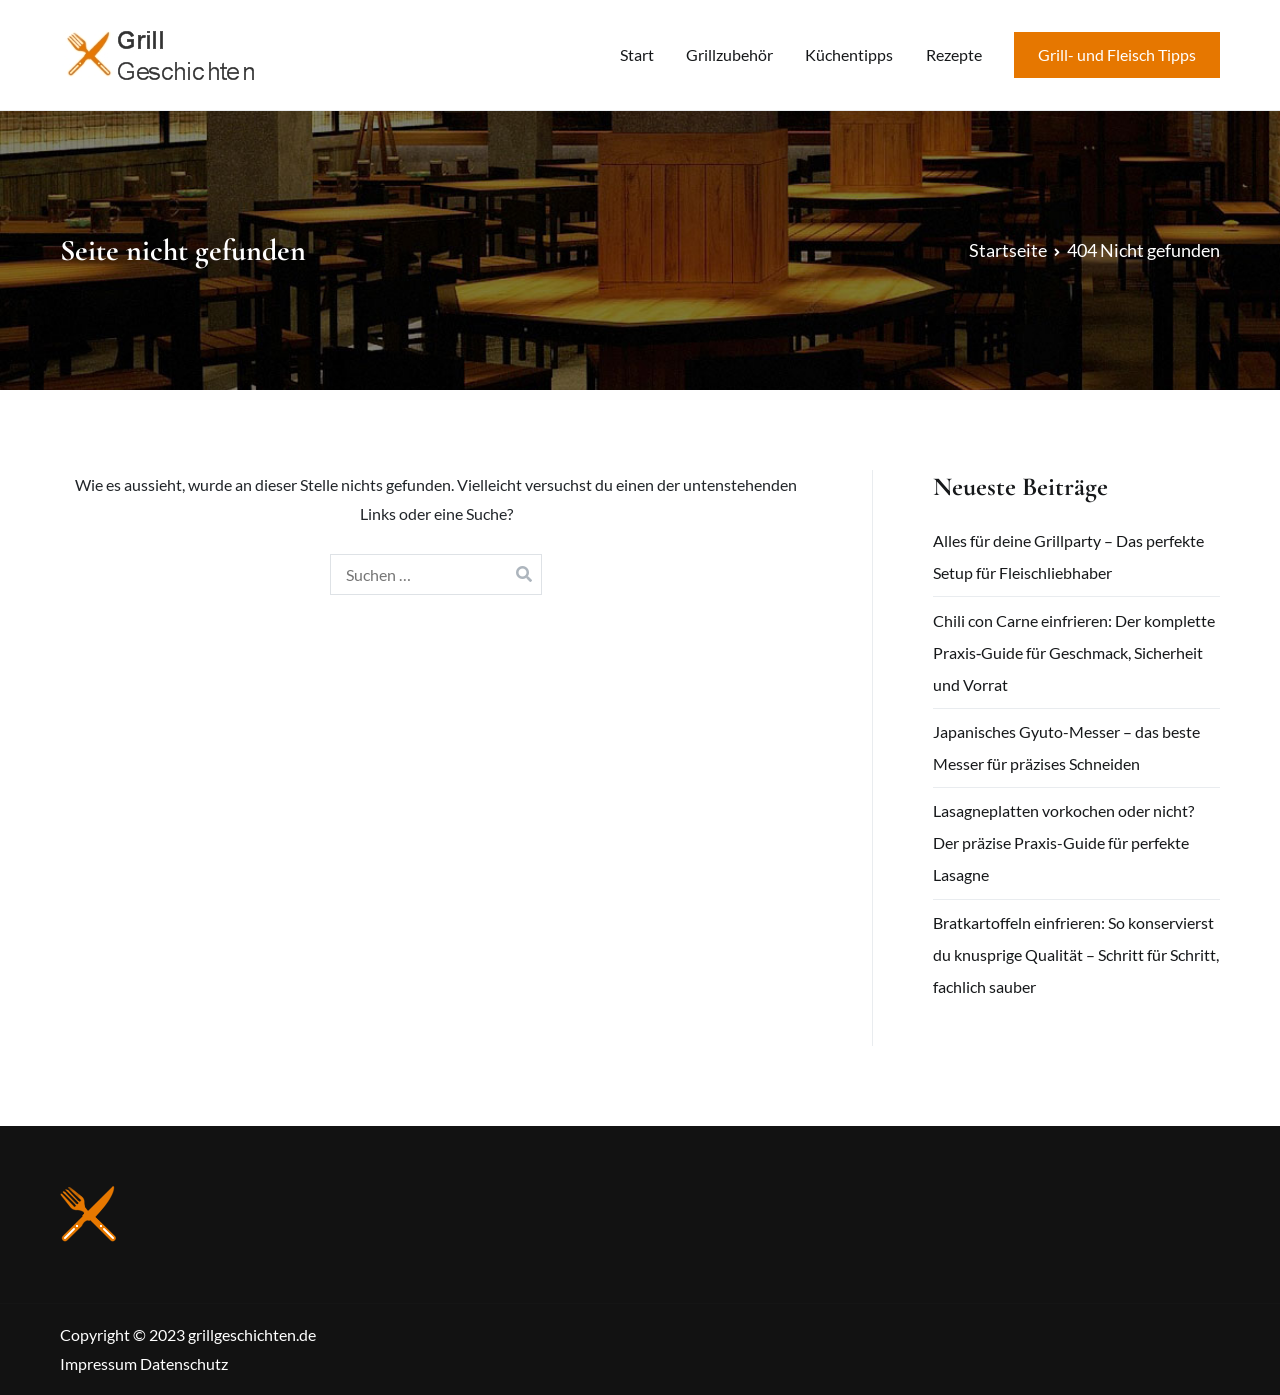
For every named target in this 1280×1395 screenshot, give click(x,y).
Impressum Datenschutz (144, 1363)
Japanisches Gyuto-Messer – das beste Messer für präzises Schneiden (1066, 747)
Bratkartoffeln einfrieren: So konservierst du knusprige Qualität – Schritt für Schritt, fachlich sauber (1076, 954)
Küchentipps (849, 54)
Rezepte (954, 54)
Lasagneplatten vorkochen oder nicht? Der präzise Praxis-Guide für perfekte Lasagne (1063, 842)
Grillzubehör (729, 54)
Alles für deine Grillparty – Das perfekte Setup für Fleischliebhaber (1068, 556)
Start (637, 54)
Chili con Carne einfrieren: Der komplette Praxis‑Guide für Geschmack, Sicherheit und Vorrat (1074, 652)
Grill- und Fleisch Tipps (1117, 54)
